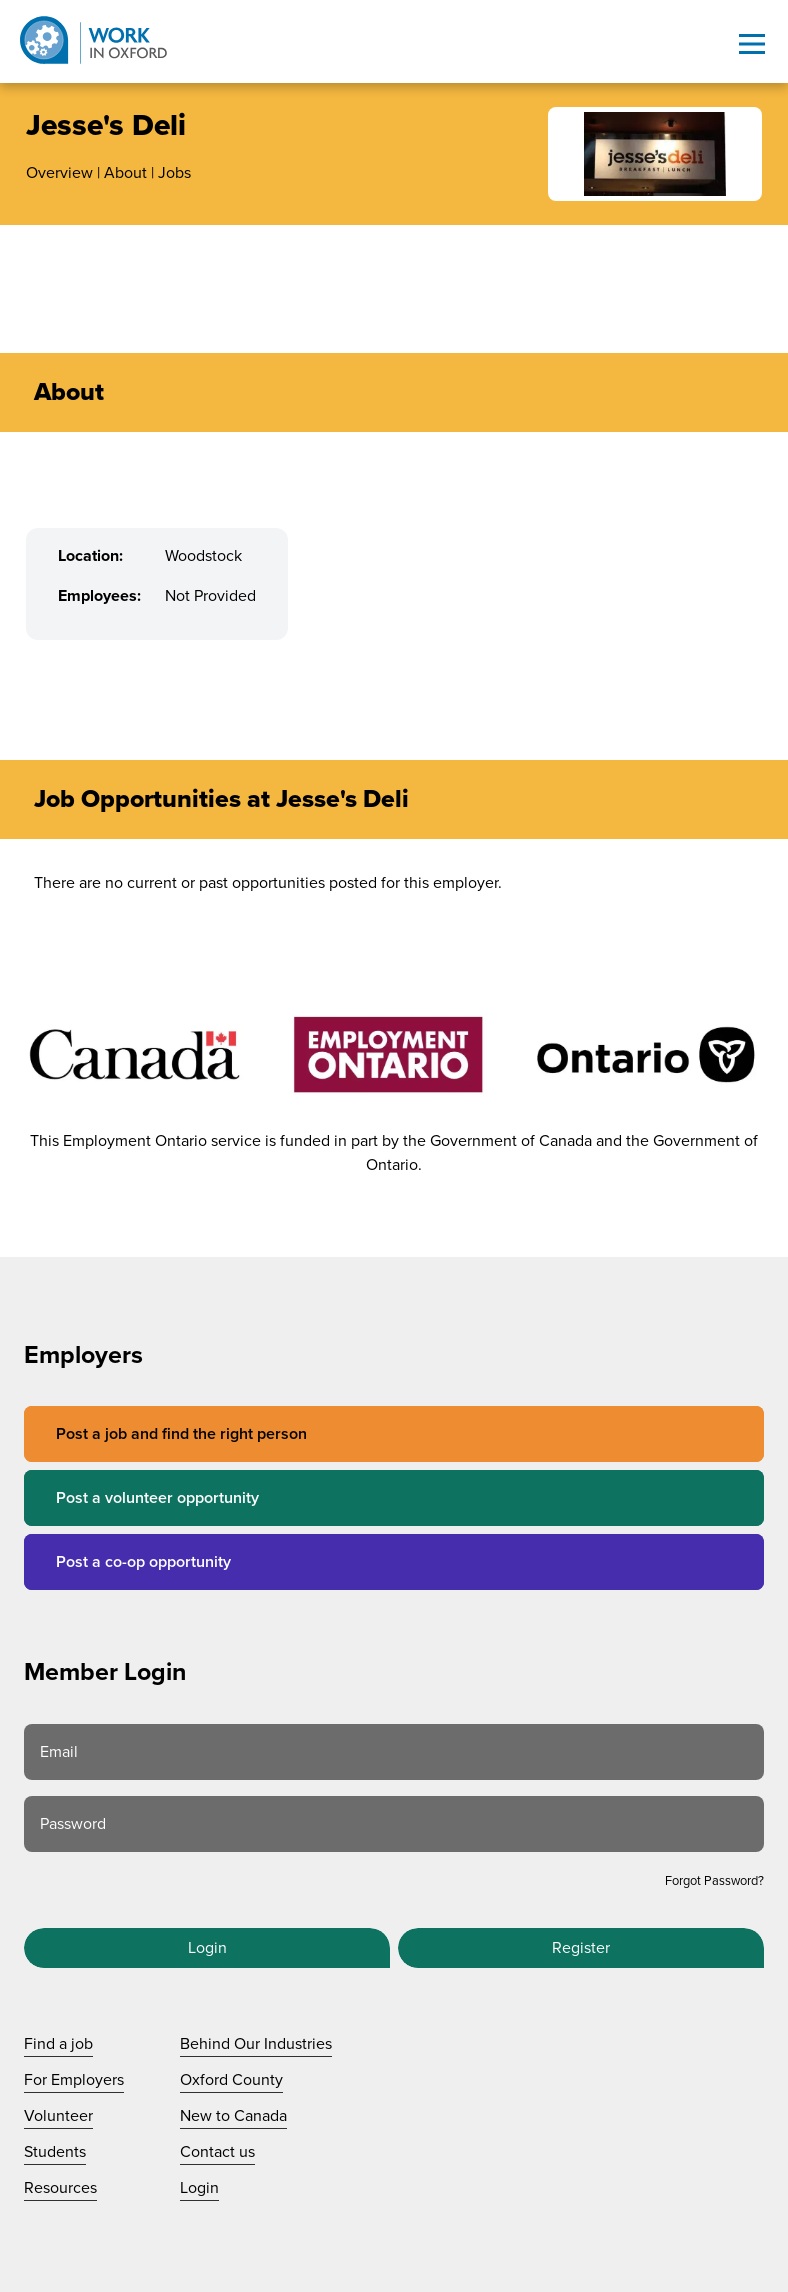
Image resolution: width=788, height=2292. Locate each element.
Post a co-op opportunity (143, 1562)
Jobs (174, 173)
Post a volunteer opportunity (157, 1498)
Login (207, 1948)
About (125, 173)
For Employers (74, 2080)
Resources (60, 2188)
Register (581, 1948)
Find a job (58, 2044)
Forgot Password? (714, 1881)
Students (55, 2152)
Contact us (217, 2152)
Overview (59, 173)
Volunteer (58, 2116)
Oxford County (231, 2080)
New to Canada (233, 2116)
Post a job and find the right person (181, 1434)
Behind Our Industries (256, 2044)
